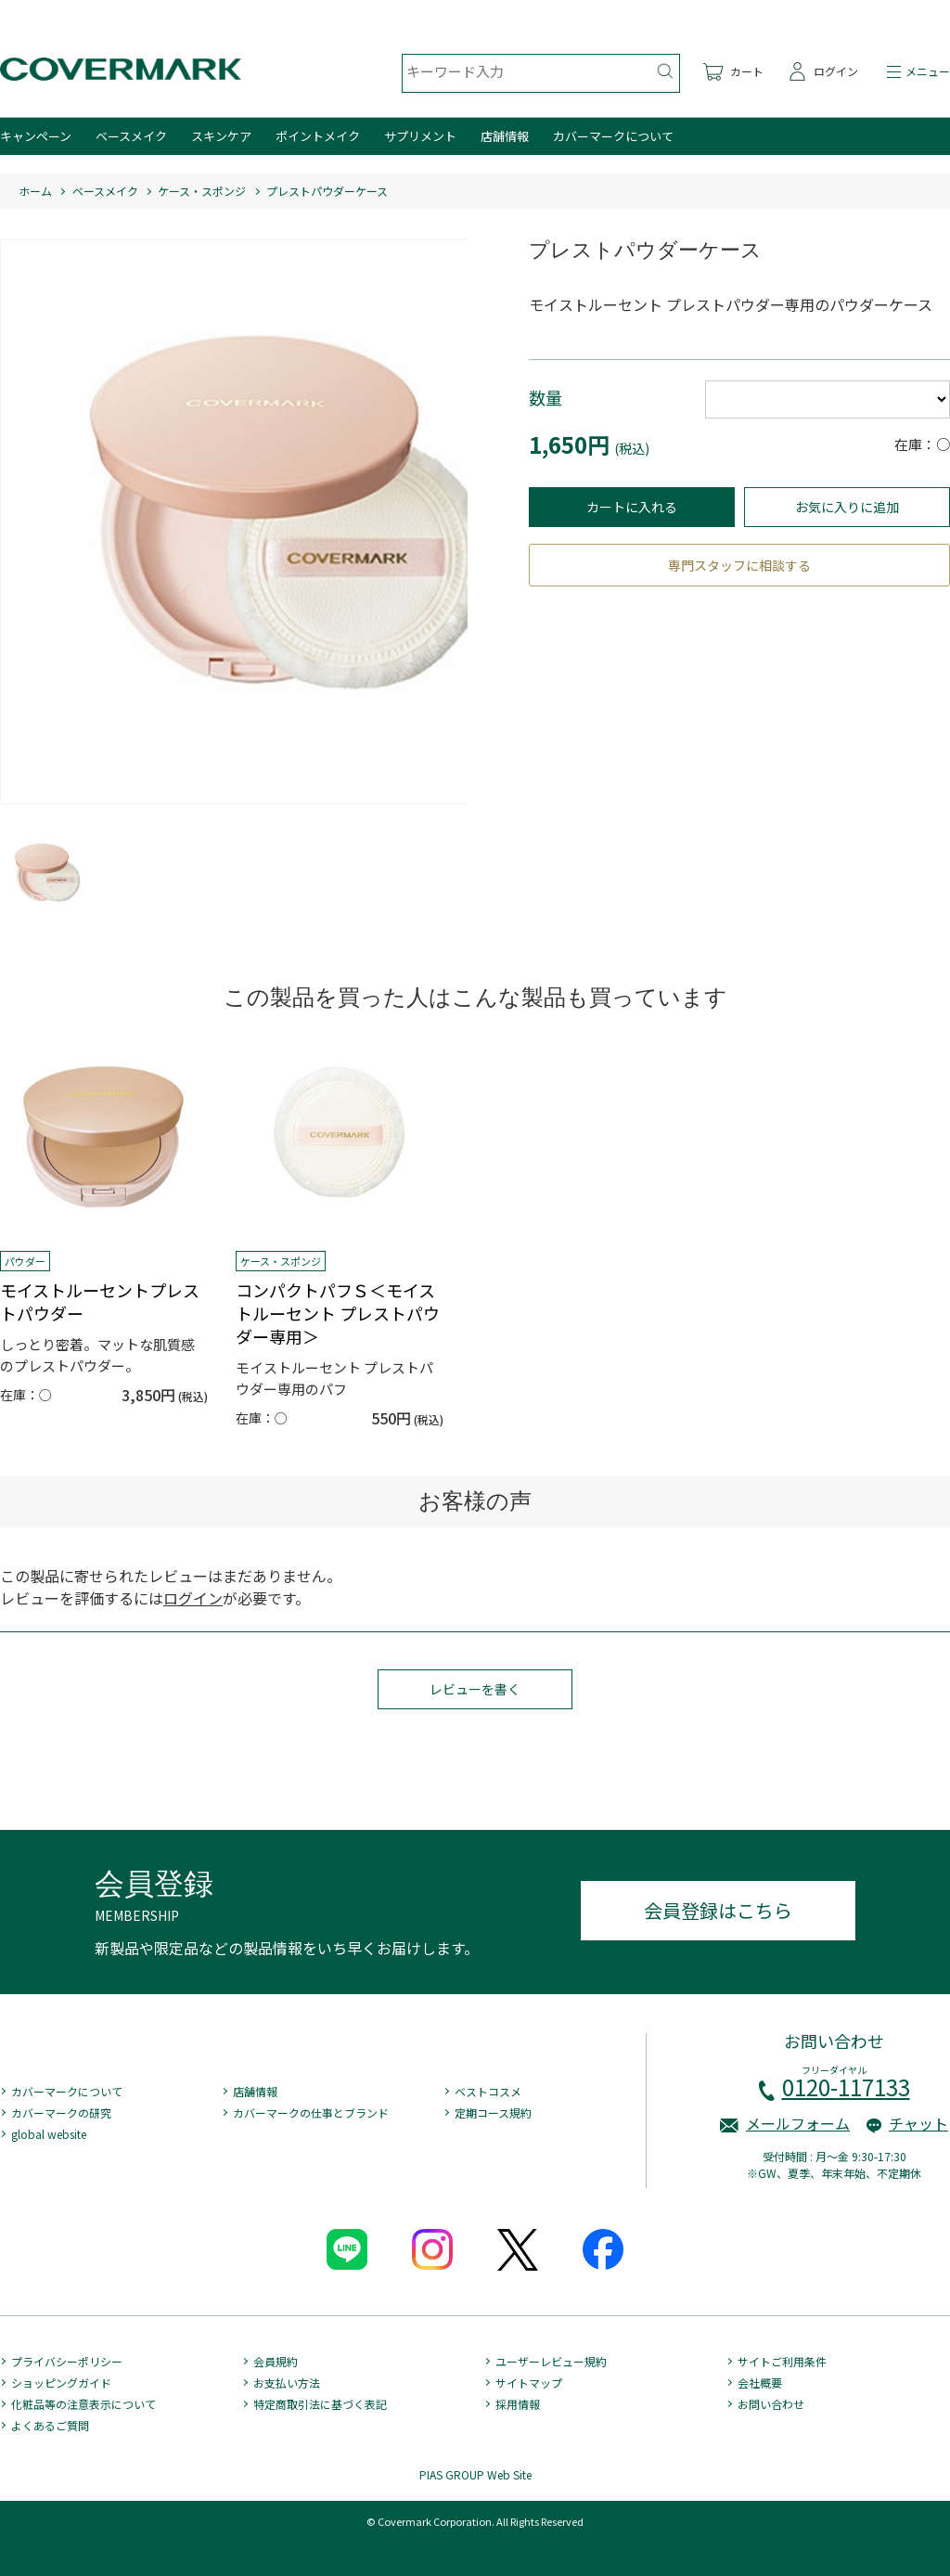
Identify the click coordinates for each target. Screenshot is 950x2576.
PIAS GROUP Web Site (475, 2474)
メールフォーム (798, 2123)
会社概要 (760, 2382)
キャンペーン (35, 136)
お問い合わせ (771, 2404)
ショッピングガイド (61, 2382)
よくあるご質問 (50, 2425)
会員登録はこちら (718, 1910)
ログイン (193, 1598)
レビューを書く (475, 1689)
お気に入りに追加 (847, 506)
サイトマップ (528, 2382)
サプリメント (420, 136)
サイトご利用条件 (782, 2361)
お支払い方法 (286, 2382)
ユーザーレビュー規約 (551, 2361)
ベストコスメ (488, 2091)
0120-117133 (846, 2086)
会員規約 (275, 2361)
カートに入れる (631, 506)
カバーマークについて (613, 136)
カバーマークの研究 (61, 2112)
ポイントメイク (318, 136)
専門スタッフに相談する (739, 565)
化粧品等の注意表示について (83, 2404)
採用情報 (517, 2404)
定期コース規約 (493, 2112)
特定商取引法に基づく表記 (320, 2404)
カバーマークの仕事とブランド (311, 2112)
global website (48, 2134)
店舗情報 (505, 136)
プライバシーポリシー (66, 2361)
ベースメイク (131, 136)
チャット (918, 2123)
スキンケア (221, 136)
